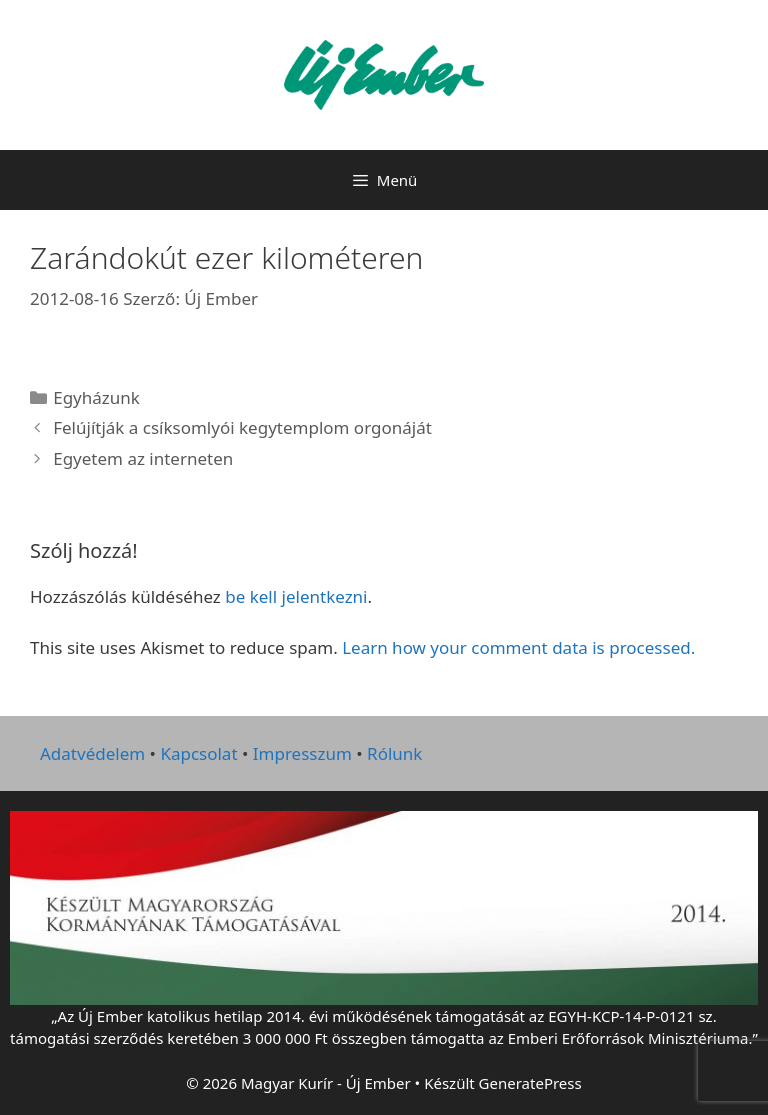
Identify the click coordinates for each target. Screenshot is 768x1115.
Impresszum (302, 753)
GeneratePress (530, 1083)
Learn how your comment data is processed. (518, 647)
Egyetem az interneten (143, 458)
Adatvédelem (92, 753)
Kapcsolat (198, 753)
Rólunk (394, 753)
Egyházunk (96, 397)
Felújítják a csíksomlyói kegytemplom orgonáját (242, 427)
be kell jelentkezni (296, 596)
